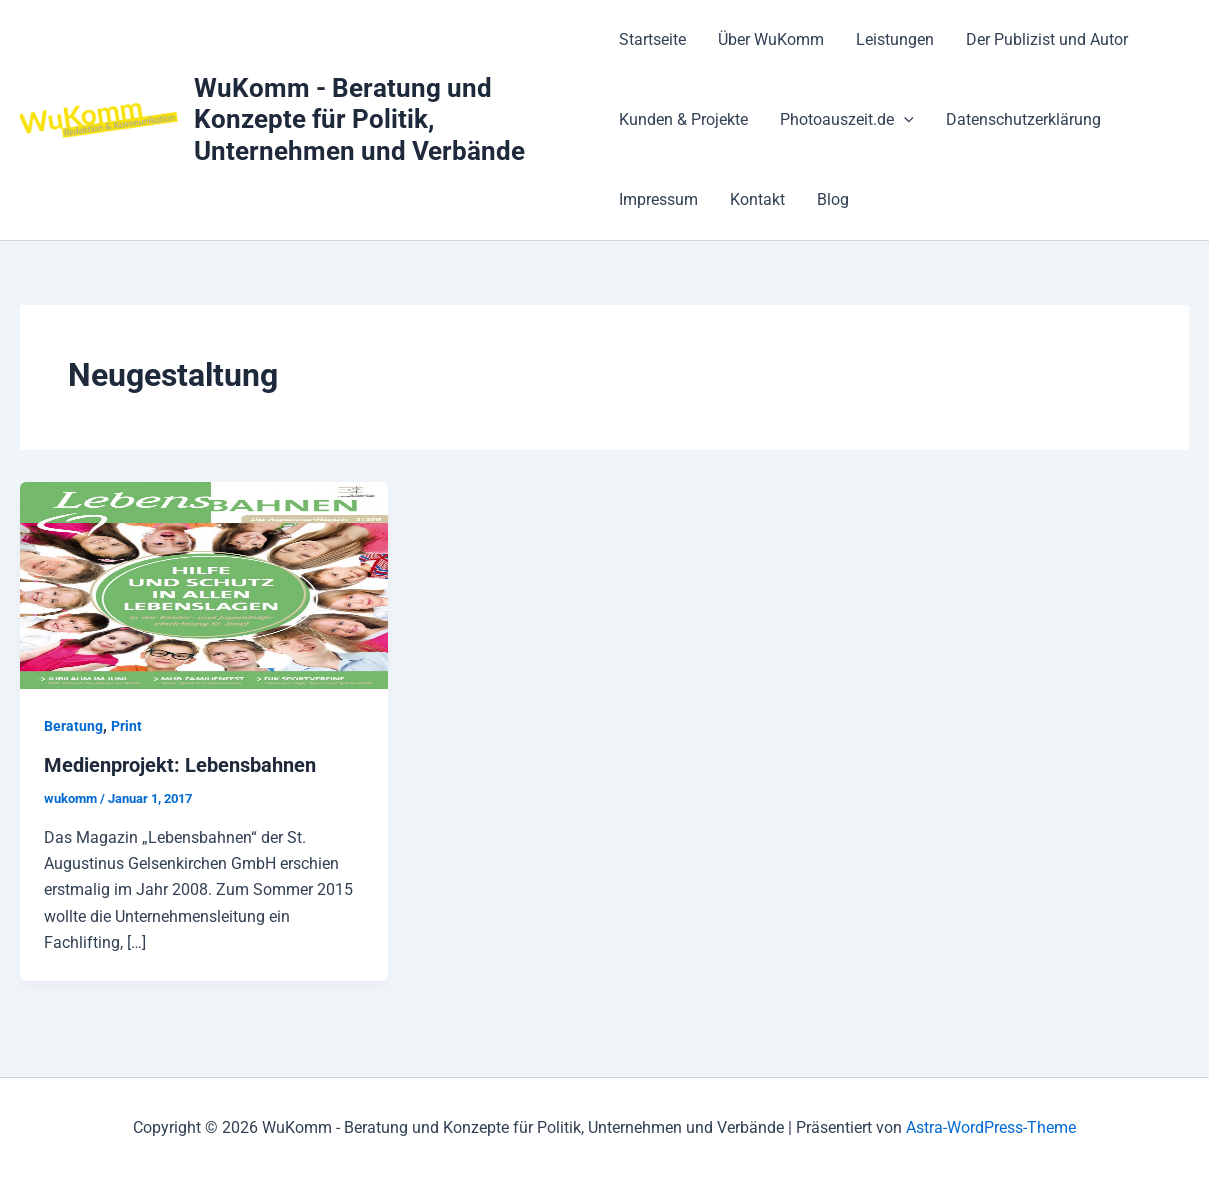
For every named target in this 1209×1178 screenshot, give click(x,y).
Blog (833, 199)
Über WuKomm (771, 39)
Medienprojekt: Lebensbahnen (180, 765)
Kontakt (757, 199)
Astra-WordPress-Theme (991, 1127)
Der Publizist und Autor (1047, 39)
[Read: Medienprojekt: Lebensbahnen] (204, 584)
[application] (904, 120)
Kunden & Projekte (683, 119)
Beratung (73, 726)
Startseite (652, 39)
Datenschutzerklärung (1023, 119)
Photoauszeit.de (847, 120)
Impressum (658, 199)
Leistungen (895, 39)
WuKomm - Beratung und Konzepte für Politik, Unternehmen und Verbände (359, 119)
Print (126, 726)
